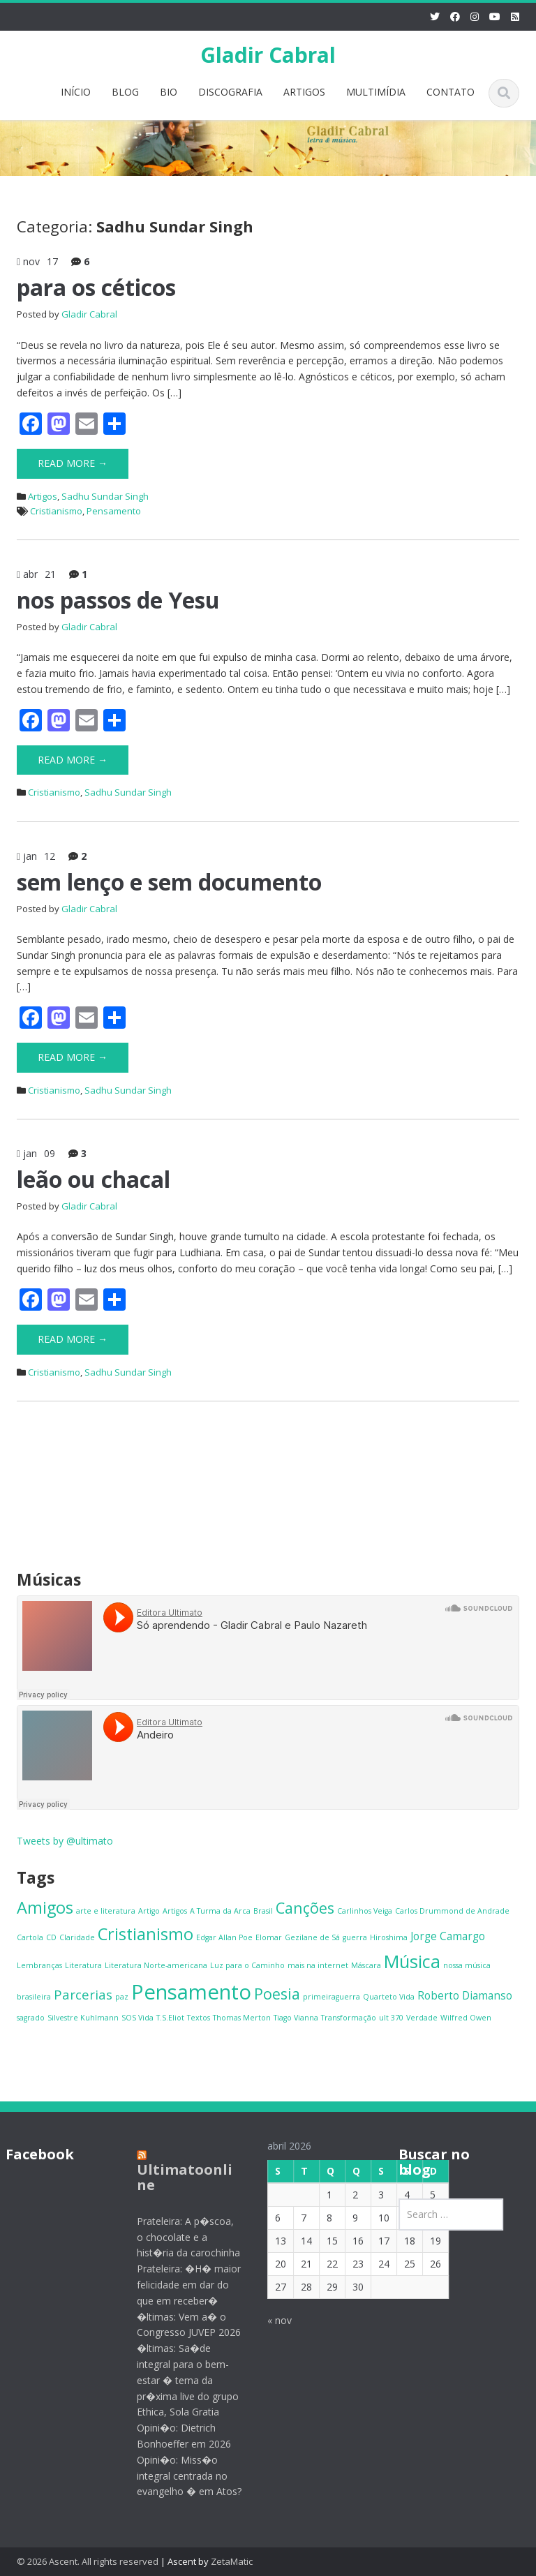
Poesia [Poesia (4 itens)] (277, 1993)
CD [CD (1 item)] (51, 1937)
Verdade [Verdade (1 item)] (422, 2018)
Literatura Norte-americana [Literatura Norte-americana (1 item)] (156, 1965)
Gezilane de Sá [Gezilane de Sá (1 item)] (312, 1937)
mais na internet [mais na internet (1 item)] (318, 1965)
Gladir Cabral (268, 54)
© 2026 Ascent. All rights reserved (87, 2561)
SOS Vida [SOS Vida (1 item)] (137, 2018)
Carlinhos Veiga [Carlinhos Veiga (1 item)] (364, 1911)
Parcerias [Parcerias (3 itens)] (83, 1994)
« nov (269, 2320)
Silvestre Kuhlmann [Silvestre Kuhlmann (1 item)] (83, 2018)
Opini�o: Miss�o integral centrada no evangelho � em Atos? (178, 2476)
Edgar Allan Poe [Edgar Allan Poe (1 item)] (224, 1937)
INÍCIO (76, 91)
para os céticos (96, 287)
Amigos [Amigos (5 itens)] (45, 1907)
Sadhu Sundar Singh (105, 496)
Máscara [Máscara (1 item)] (366, 1965)
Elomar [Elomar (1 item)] (268, 1937)
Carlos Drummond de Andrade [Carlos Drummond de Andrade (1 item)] (452, 1911)
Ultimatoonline (173, 2177)
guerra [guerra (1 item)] (355, 1937)
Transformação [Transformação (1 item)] (348, 2018)
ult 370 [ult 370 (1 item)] (391, 2018)
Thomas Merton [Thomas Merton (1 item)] (242, 2018)
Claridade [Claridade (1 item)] (77, 1937)
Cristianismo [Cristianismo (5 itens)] (145, 1934)
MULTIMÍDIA (375, 91)
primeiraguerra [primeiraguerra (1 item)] (331, 1997)
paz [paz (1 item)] (121, 1997)
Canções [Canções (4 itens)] (305, 1908)
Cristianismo (56, 511)
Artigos (42, 496)
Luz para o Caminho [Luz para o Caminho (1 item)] (247, 1965)
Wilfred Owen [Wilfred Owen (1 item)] (465, 2018)
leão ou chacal (93, 1179)
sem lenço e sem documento (169, 882)
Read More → (72, 463)
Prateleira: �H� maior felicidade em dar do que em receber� (178, 2284)
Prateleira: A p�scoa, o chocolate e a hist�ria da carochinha (177, 2237)
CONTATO (450, 91)
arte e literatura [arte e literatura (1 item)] (105, 1911)
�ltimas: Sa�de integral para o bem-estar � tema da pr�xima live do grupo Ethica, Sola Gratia (177, 2380)
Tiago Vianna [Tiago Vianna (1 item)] (296, 2018)
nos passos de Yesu (118, 600)
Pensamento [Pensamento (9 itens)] (191, 1992)
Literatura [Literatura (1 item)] (83, 1965)
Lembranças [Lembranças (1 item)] (39, 1965)
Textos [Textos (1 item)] (198, 2018)
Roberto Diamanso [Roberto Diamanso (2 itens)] (464, 1995)
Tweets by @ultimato (65, 1840)
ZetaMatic (232, 2561)
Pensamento (114, 511)
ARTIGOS (304, 91)
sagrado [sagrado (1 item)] (31, 2018)
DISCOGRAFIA (230, 91)
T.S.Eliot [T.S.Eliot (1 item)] (170, 2018)
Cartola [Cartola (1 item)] (30, 1937)
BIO (168, 91)
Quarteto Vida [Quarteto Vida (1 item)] (389, 1997)
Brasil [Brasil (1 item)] (263, 1911)
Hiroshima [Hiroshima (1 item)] (389, 1937)
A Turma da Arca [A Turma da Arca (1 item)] (220, 1911)
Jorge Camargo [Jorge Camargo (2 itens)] (447, 1936)
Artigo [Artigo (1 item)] (149, 1911)
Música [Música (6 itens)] (412, 1961)
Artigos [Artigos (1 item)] (175, 1911)
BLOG (125, 91)
